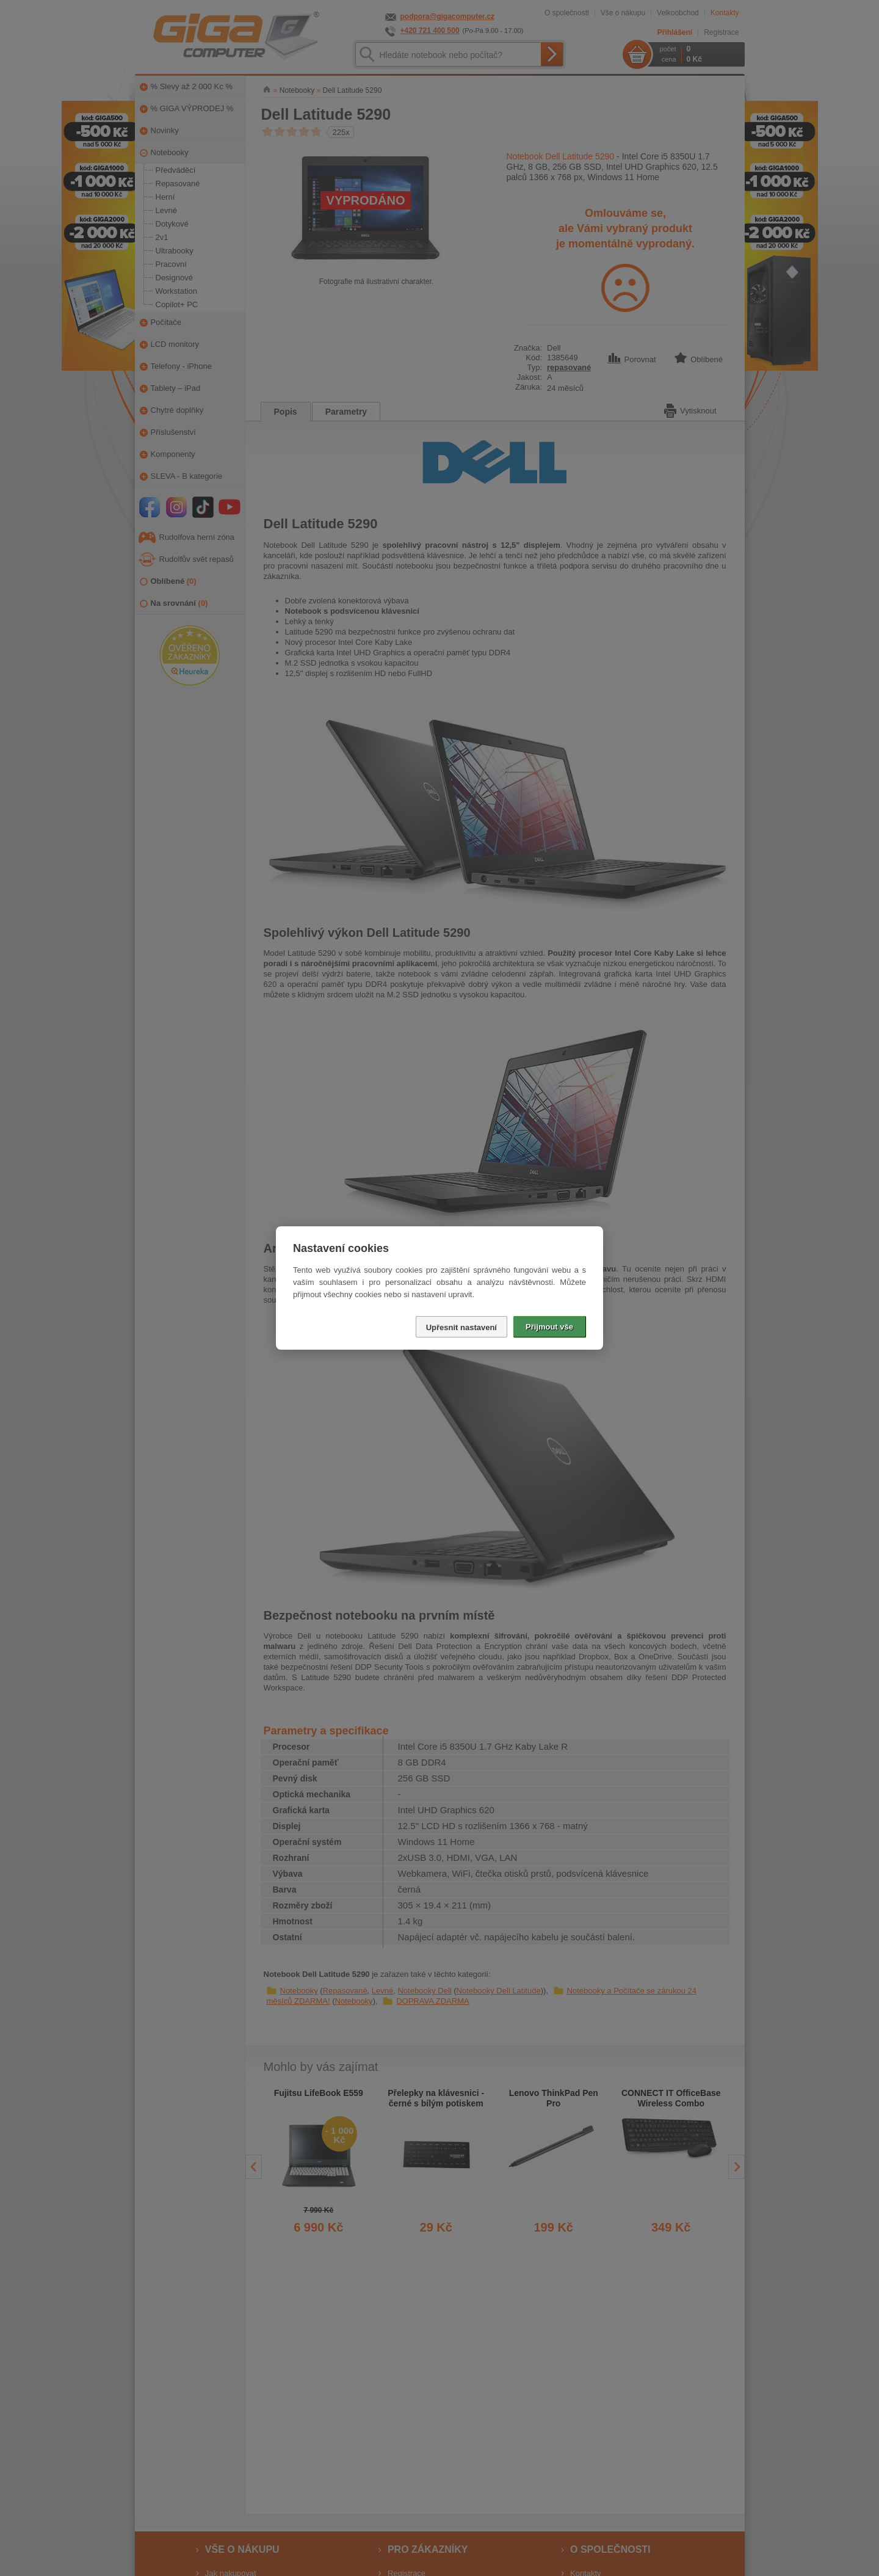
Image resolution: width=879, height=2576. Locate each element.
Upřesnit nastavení (461, 1327)
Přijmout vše (549, 1326)
